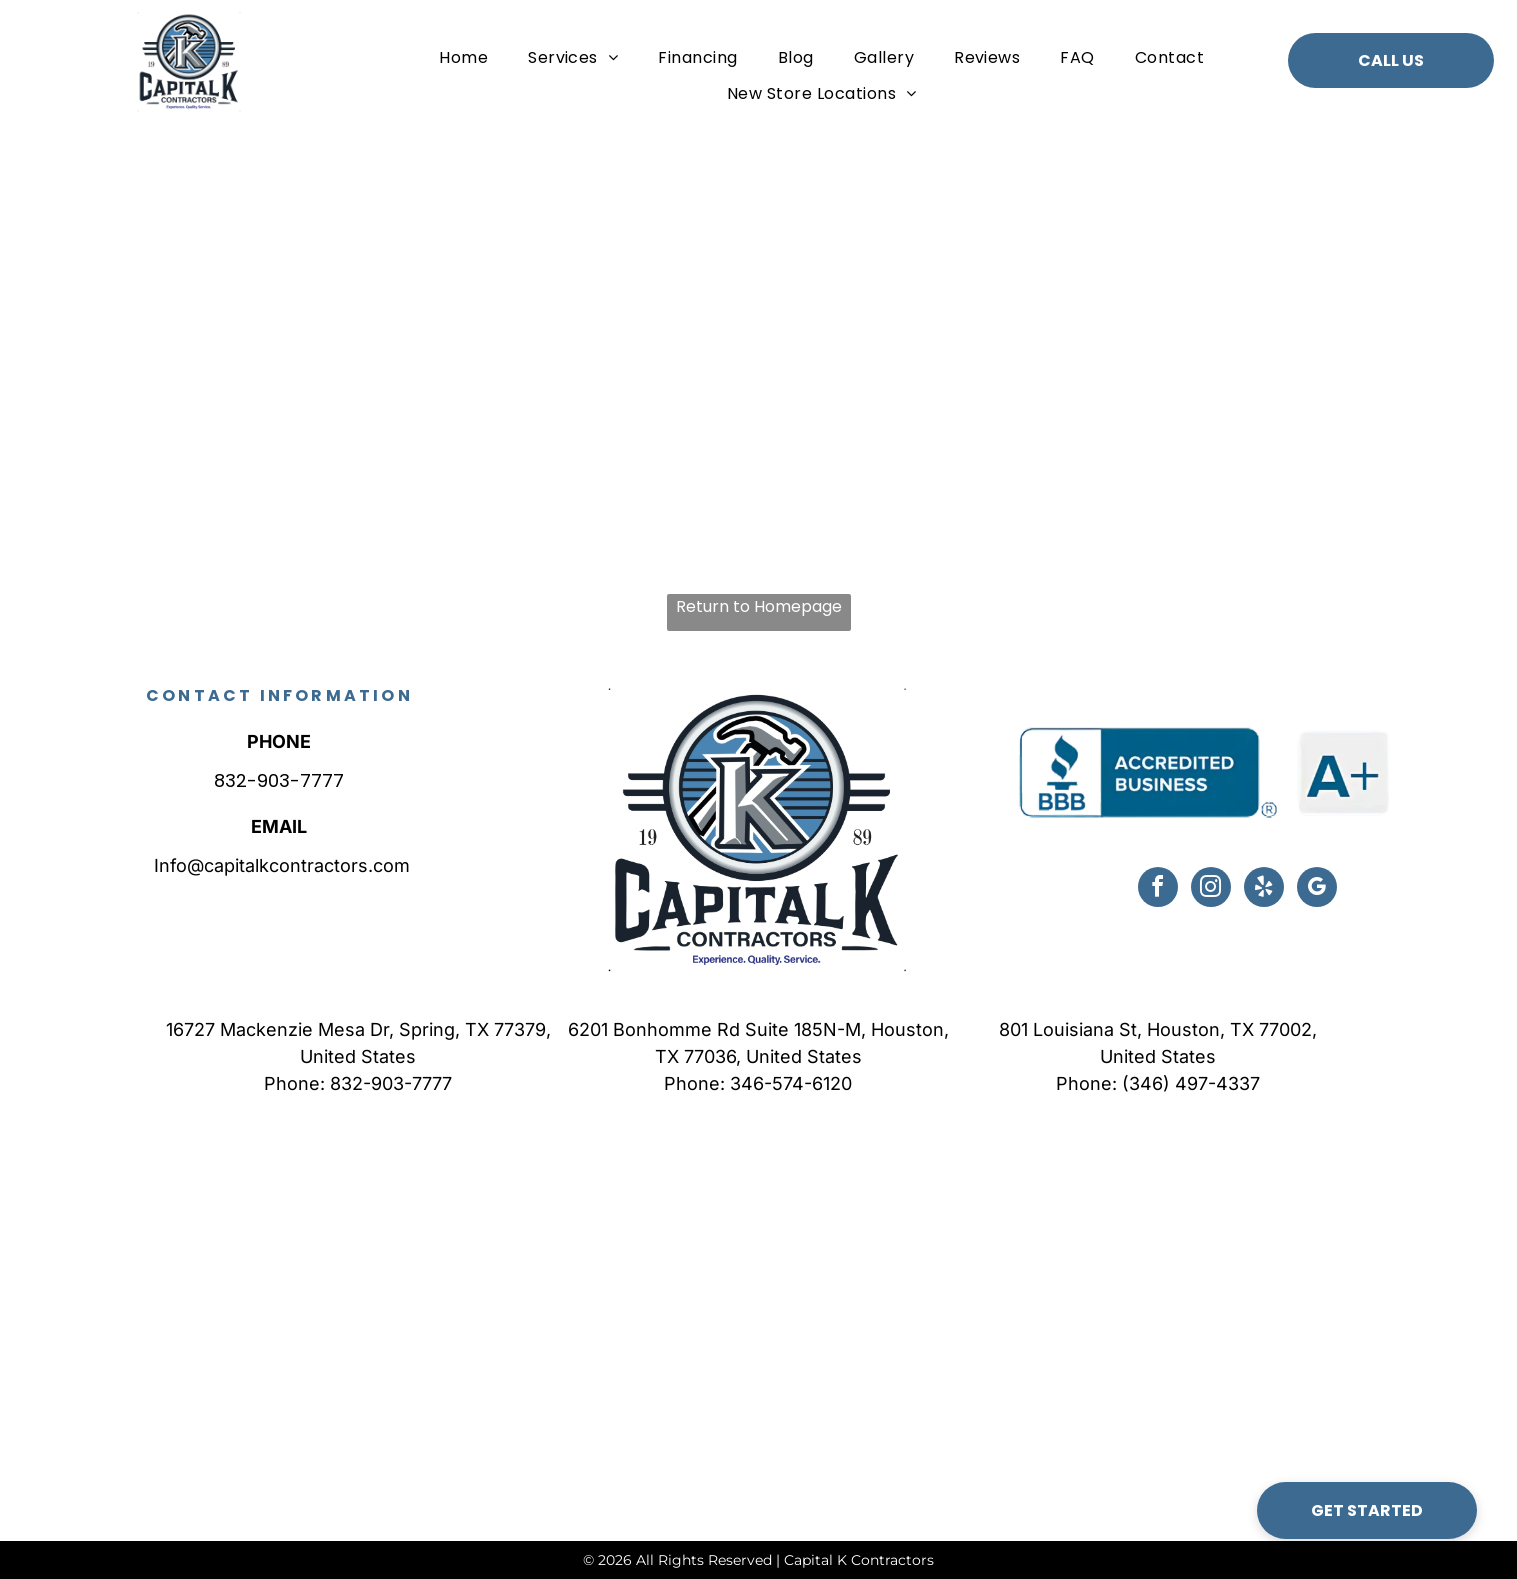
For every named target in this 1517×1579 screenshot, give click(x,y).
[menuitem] (463, 57)
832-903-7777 (279, 780)
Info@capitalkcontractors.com (279, 865)
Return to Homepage (759, 606)
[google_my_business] (1317, 889)
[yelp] (1264, 889)
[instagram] (1211, 889)
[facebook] (1158, 889)
